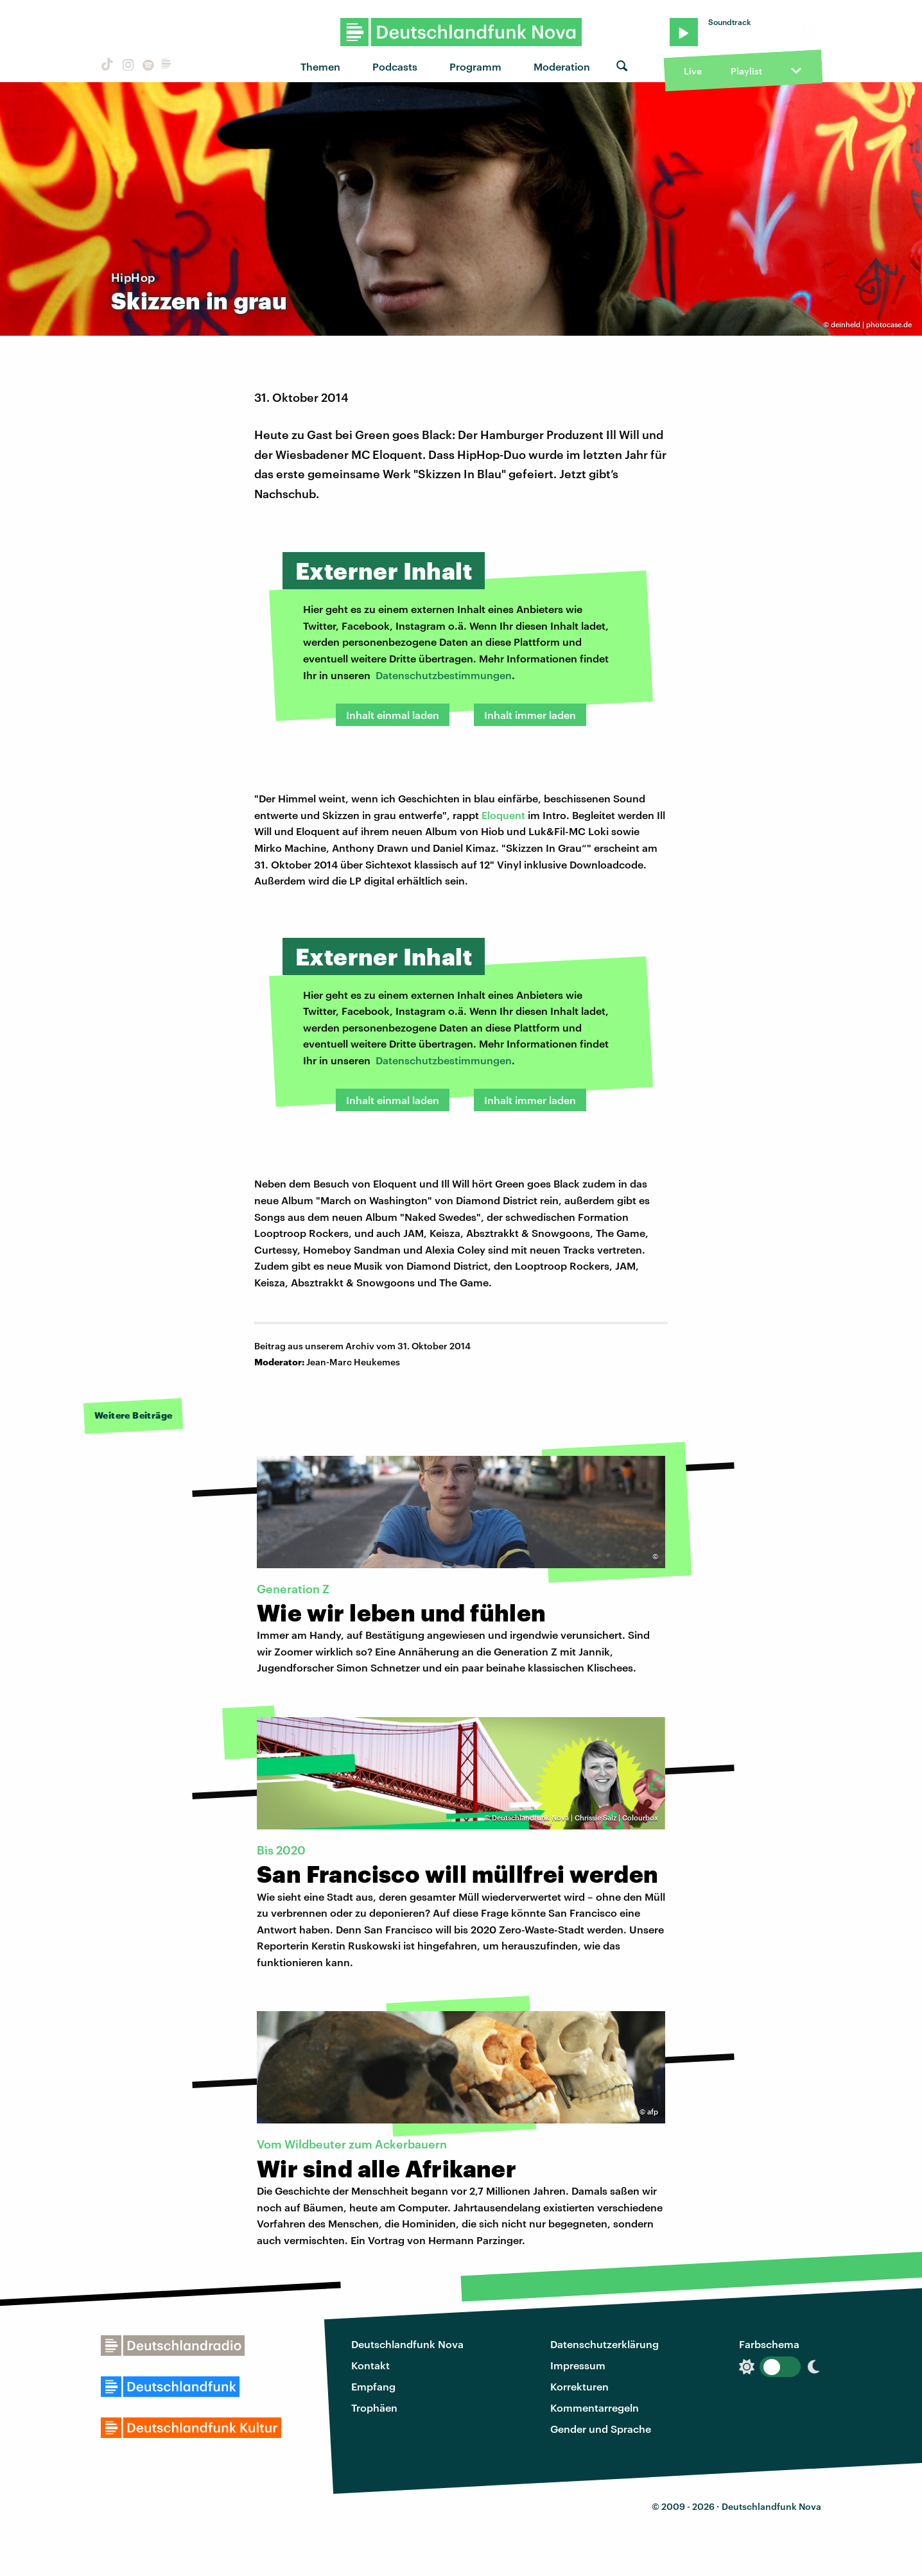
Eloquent (505, 815)
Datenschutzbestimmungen (444, 675)
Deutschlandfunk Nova (407, 2344)
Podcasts (394, 66)
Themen (320, 66)
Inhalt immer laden (530, 715)
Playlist (746, 70)
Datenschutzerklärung (604, 2344)
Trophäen (374, 2407)
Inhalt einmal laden (392, 715)
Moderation (562, 66)
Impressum (577, 2365)
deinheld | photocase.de (871, 324)
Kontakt (370, 2365)
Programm (475, 66)
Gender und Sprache (600, 2429)
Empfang (373, 2386)
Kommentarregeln (594, 2407)
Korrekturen (579, 2386)
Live (693, 70)
